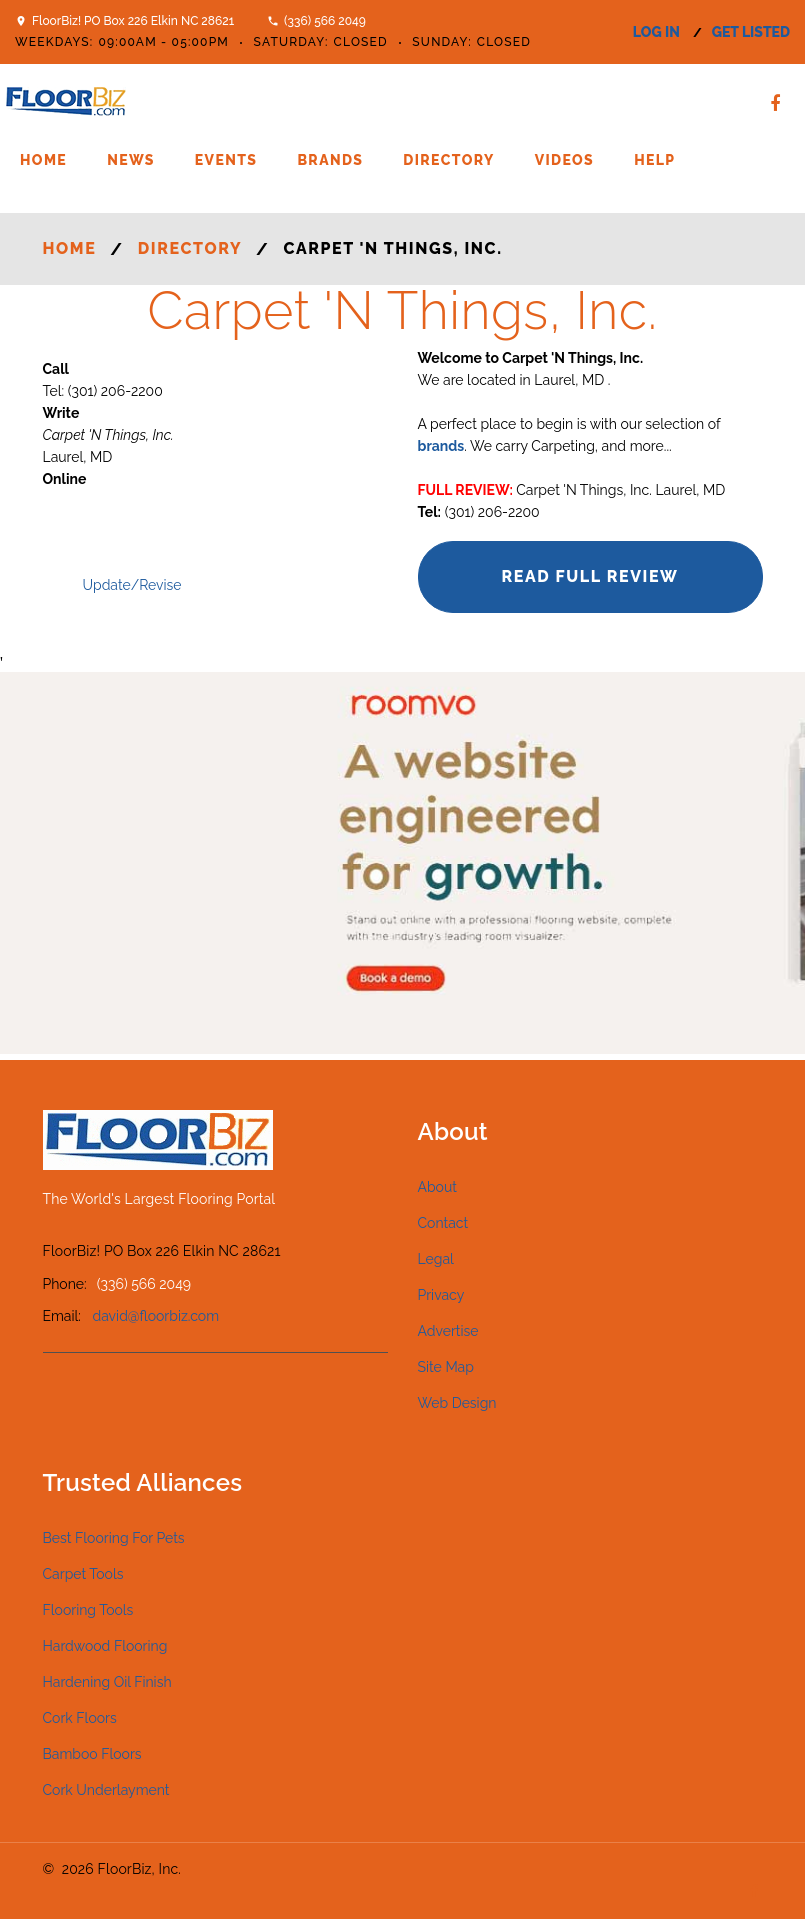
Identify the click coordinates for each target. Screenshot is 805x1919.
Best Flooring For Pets (114, 1538)
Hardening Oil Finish (107, 1682)
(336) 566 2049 (325, 21)
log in (656, 32)
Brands (330, 160)
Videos (564, 160)
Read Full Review (589, 576)
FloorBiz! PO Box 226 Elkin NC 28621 (133, 21)
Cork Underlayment (106, 1790)
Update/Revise (132, 585)
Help (654, 160)
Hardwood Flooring (105, 1646)
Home (43, 160)
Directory (448, 160)
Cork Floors (80, 1718)
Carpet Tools (83, 1574)
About (437, 1187)
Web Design (457, 1403)
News (131, 160)
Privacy (441, 1295)
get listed (751, 32)
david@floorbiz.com (156, 1316)
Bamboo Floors (92, 1754)
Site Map (446, 1367)
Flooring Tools (88, 1610)
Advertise (448, 1331)
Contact (443, 1223)
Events (226, 160)
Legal (436, 1259)
